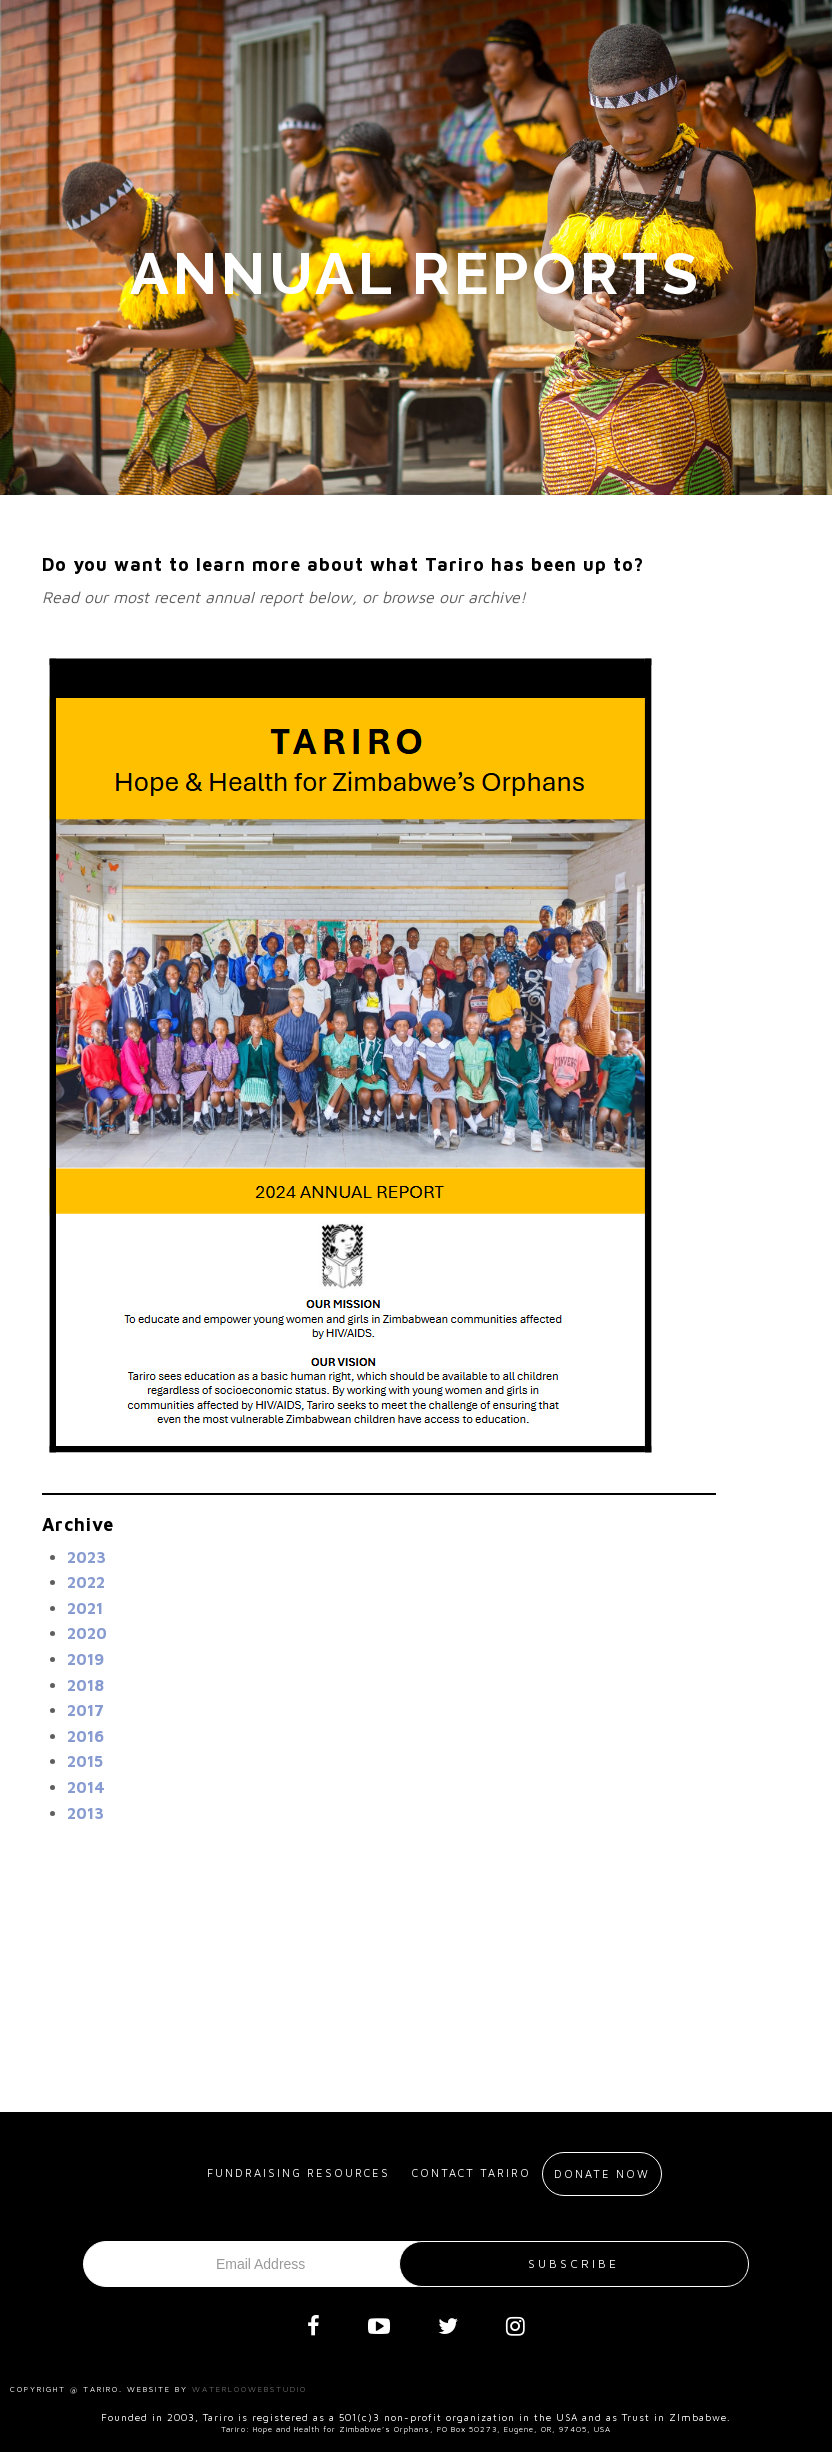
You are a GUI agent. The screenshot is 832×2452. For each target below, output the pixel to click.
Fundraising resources (298, 2172)
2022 (86, 1582)
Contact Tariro (471, 2172)
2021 (85, 1608)
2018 (85, 1685)
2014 (86, 1787)
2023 (86, 1557)
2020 (87, 1633)
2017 (85, 1710)
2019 (85, 1659)
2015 (85, 1761)
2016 (85, 1736)
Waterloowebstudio (249, 2389)
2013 (85, 1813)
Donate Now (602, 2173)
